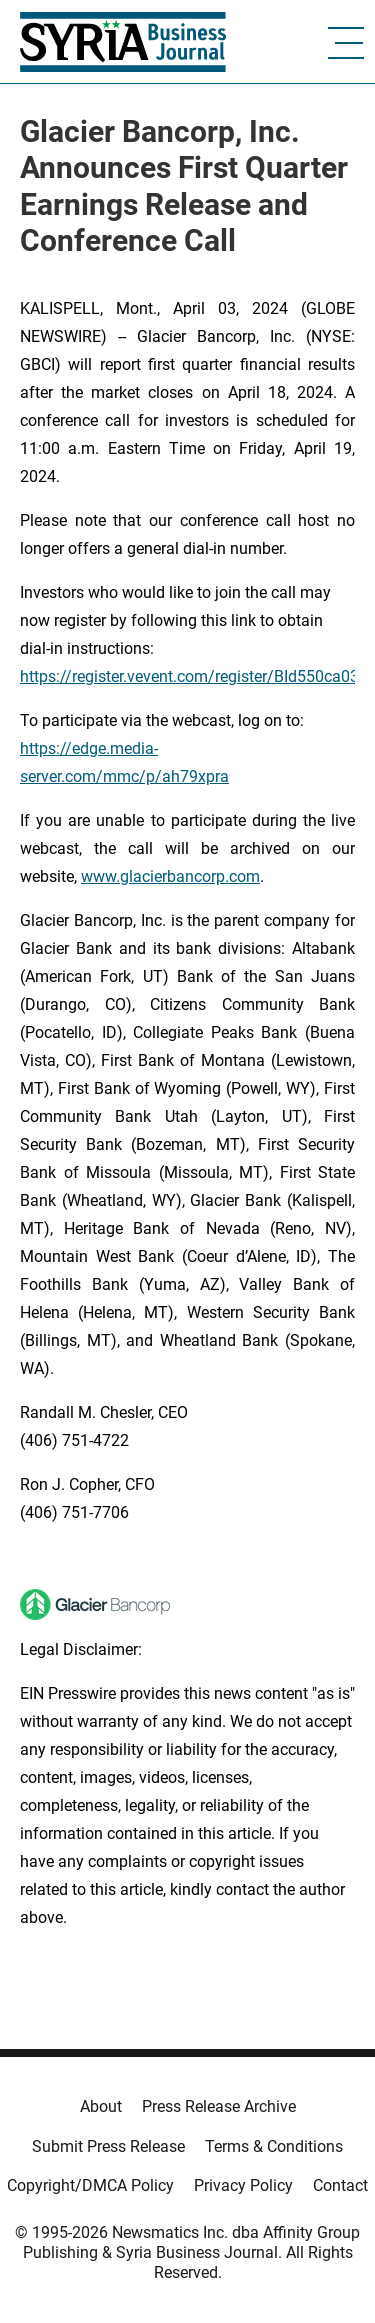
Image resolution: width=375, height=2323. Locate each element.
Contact (340, 2185)
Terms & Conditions (274, 2146)
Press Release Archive (219, 2106)
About (101, 2106)
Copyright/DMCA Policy (90, 2185)
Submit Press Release (108, 2146)
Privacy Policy (243, 2185)
